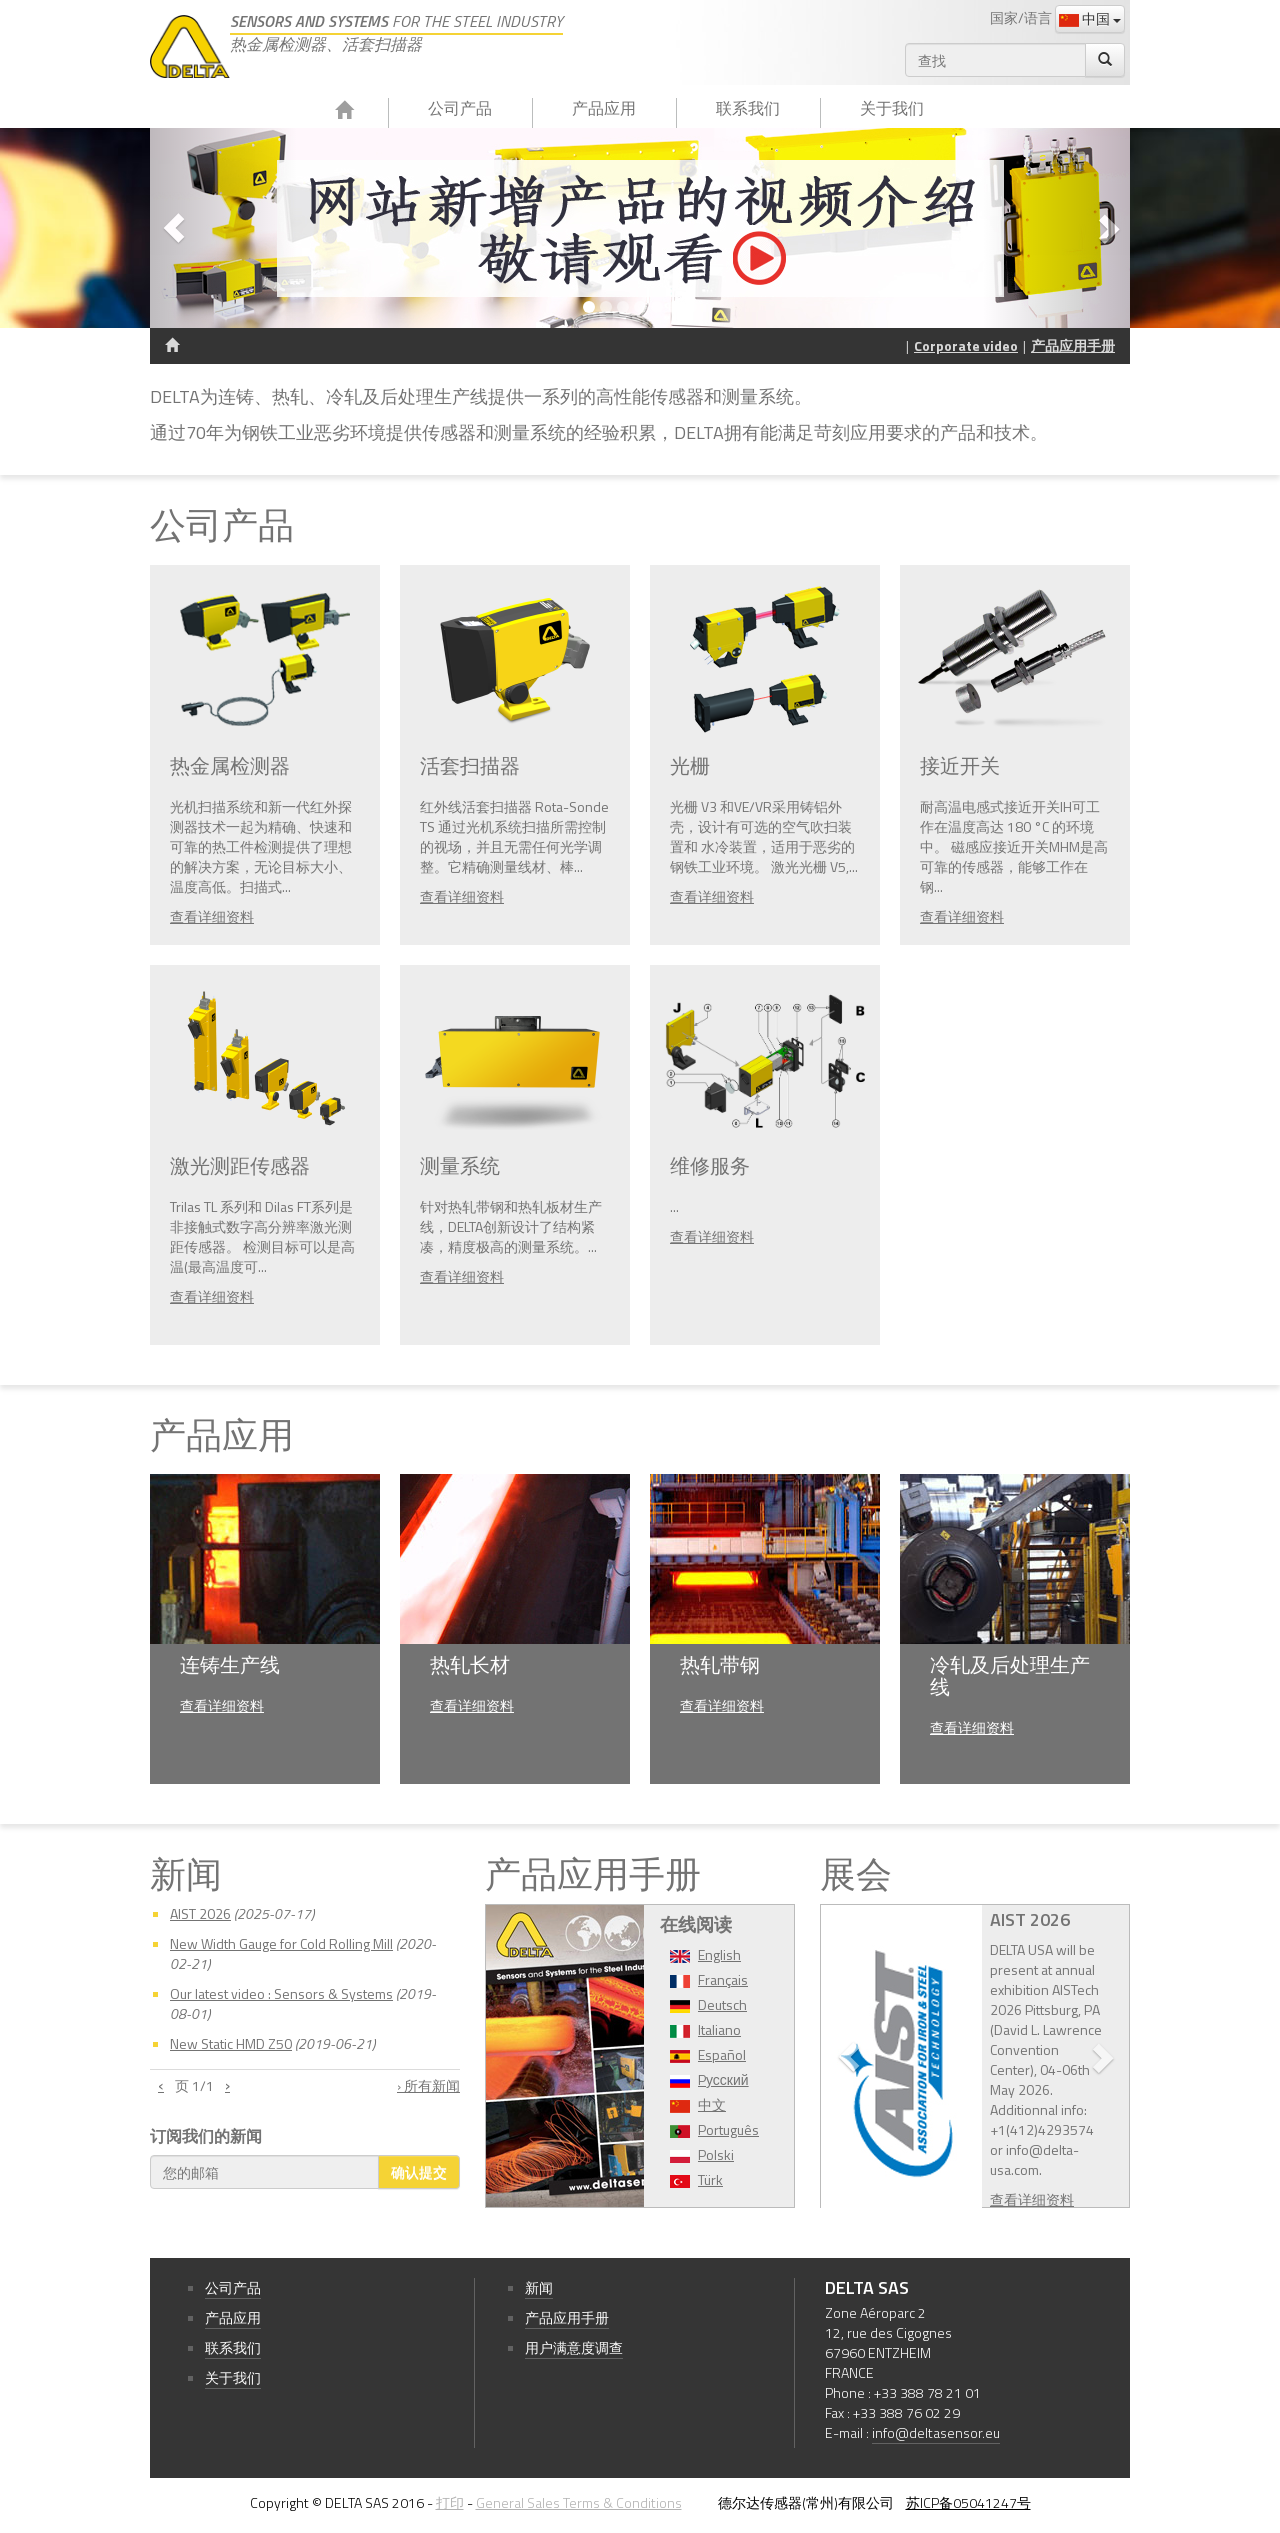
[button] (223, 228)
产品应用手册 (1073, 345)
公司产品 (460, 108)
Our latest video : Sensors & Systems (281, 1993)
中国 (1090, 18)
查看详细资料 (212, 916)
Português (728, 2129)
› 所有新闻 (428, 2086)
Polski (716, 2154)
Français (723, 1979)
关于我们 (892, 108)
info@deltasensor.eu (936, 2432)
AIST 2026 (200, 1913)
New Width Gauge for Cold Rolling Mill (281, 1943)
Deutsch (722, 2004)
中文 (712, 2104)
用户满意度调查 (574, 2347)
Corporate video (966, 345)
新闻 (539, 2287)
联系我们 (748, 108)
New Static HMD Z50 (231, 2043)
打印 (450, 2502)
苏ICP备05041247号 (968, 2502)
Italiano (719, 2029)
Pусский (723, 2079)
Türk (710, 2179)
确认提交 (419, 2171)
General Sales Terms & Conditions (579, 2502)
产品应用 (604, 108)
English (719, 1954)
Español (722, 2054)
